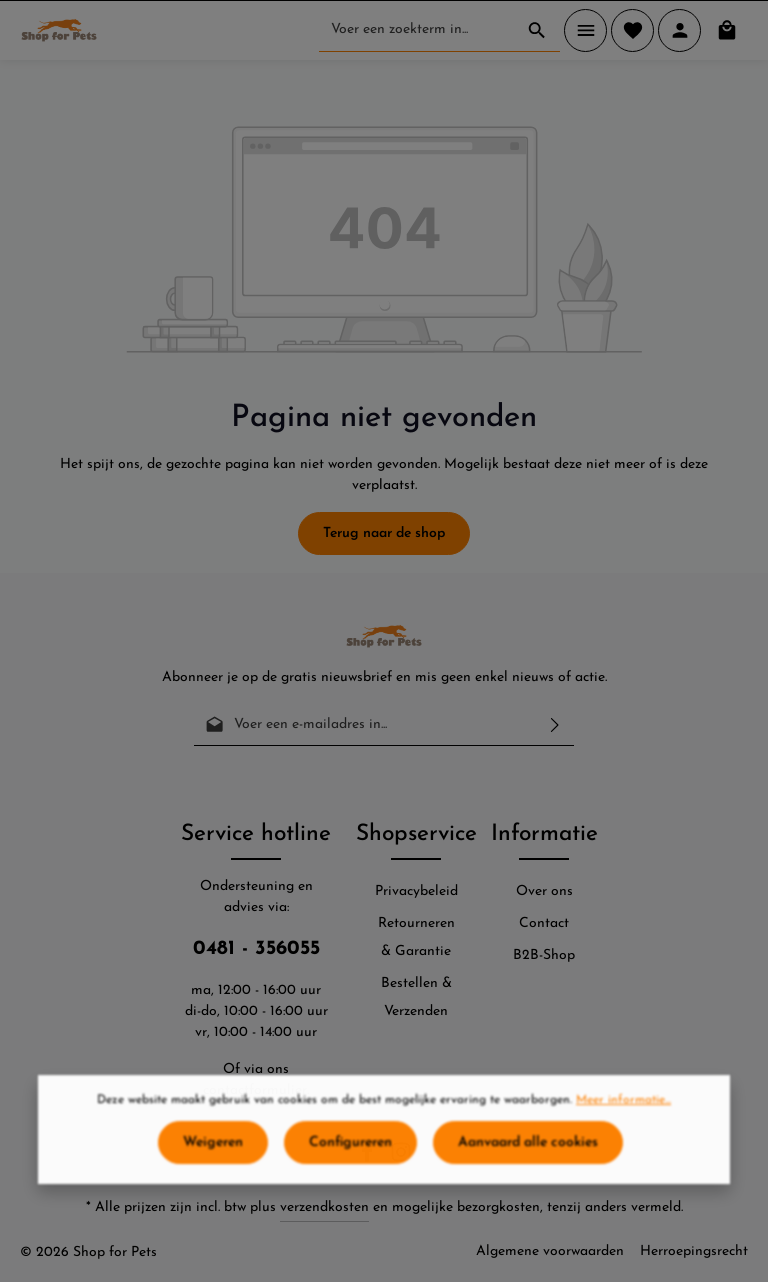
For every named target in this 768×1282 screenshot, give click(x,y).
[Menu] (585, 30)
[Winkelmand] (726, 30)
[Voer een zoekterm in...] (417, 30)
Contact (544, 923)
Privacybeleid (416, 891)
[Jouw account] (679, 30)
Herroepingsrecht (694, 1251)
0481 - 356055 (256, 949)
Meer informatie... (623, 1110)
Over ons (544, 891)
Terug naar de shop (384, 533)
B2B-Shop (544, 955)
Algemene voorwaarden (550, 1251)
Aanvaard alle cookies (528, 1152)
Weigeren (213, 1152)
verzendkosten (324, 1207)
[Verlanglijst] (632, 30)
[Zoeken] (537, 30)
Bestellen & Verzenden (416, 997)
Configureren (350, 1152)
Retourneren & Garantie (416, 937)
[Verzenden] (555, 725)
